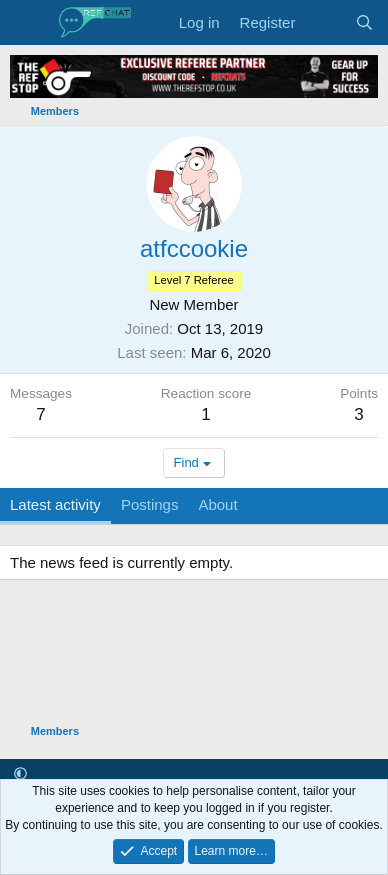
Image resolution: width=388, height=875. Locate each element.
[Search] (364, 22)
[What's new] (324, 22)
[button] (20, 773)
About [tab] (217, 504)
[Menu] (27, 23)
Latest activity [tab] (55, 504)
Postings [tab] (150, 504)
